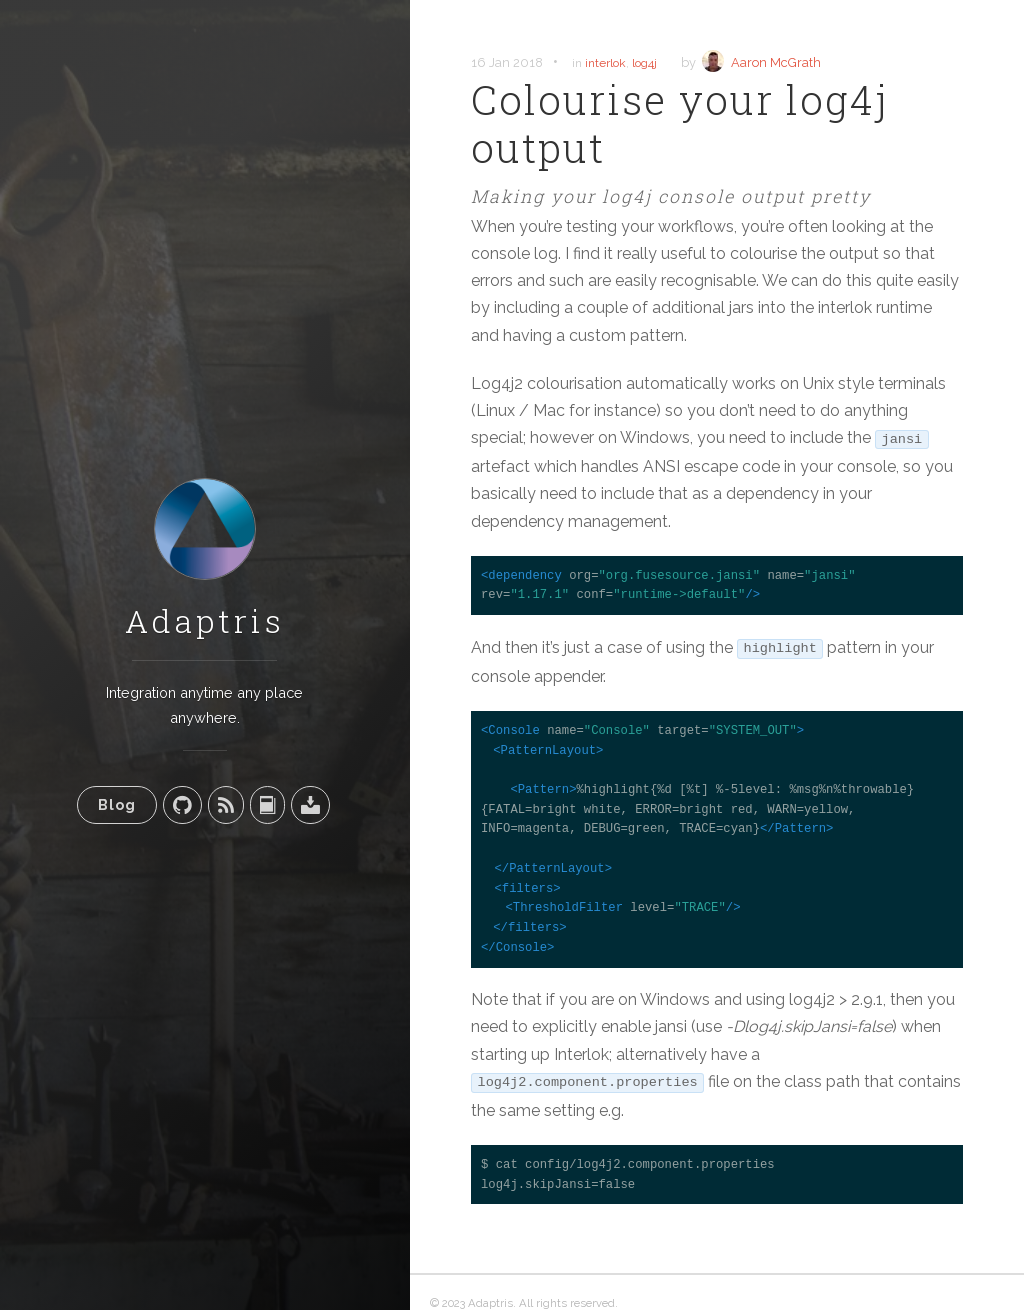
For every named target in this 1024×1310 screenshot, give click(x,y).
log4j (644, 63)
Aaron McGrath (776, 62)
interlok (605, 63)
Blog (117, 804)
